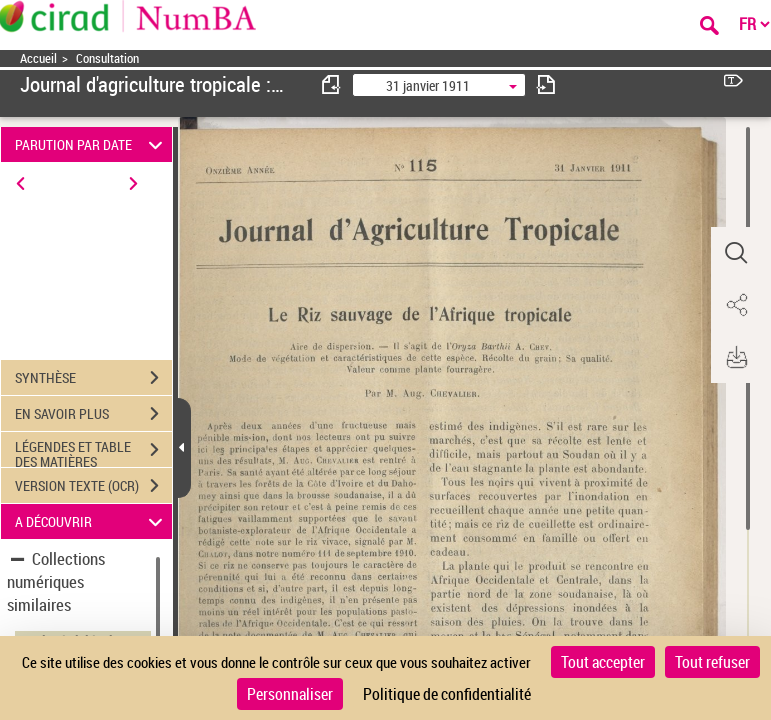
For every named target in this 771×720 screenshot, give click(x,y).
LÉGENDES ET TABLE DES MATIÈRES (93, 452)
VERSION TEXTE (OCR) (93, 486)
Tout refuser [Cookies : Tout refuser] (712, 662)
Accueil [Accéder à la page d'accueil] (38, 58)
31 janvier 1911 (428, 85)
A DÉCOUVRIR (91, 521)
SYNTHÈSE (93, 378)
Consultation (107, 58)
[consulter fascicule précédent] (332, 84)
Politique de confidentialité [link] (447, 694)
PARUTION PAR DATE (91, 144)
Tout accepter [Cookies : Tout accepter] (603, 662)
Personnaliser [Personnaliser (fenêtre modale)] (290, 694)
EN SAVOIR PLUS (93, 414)
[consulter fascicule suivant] (546, 84)
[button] (736, 253)
